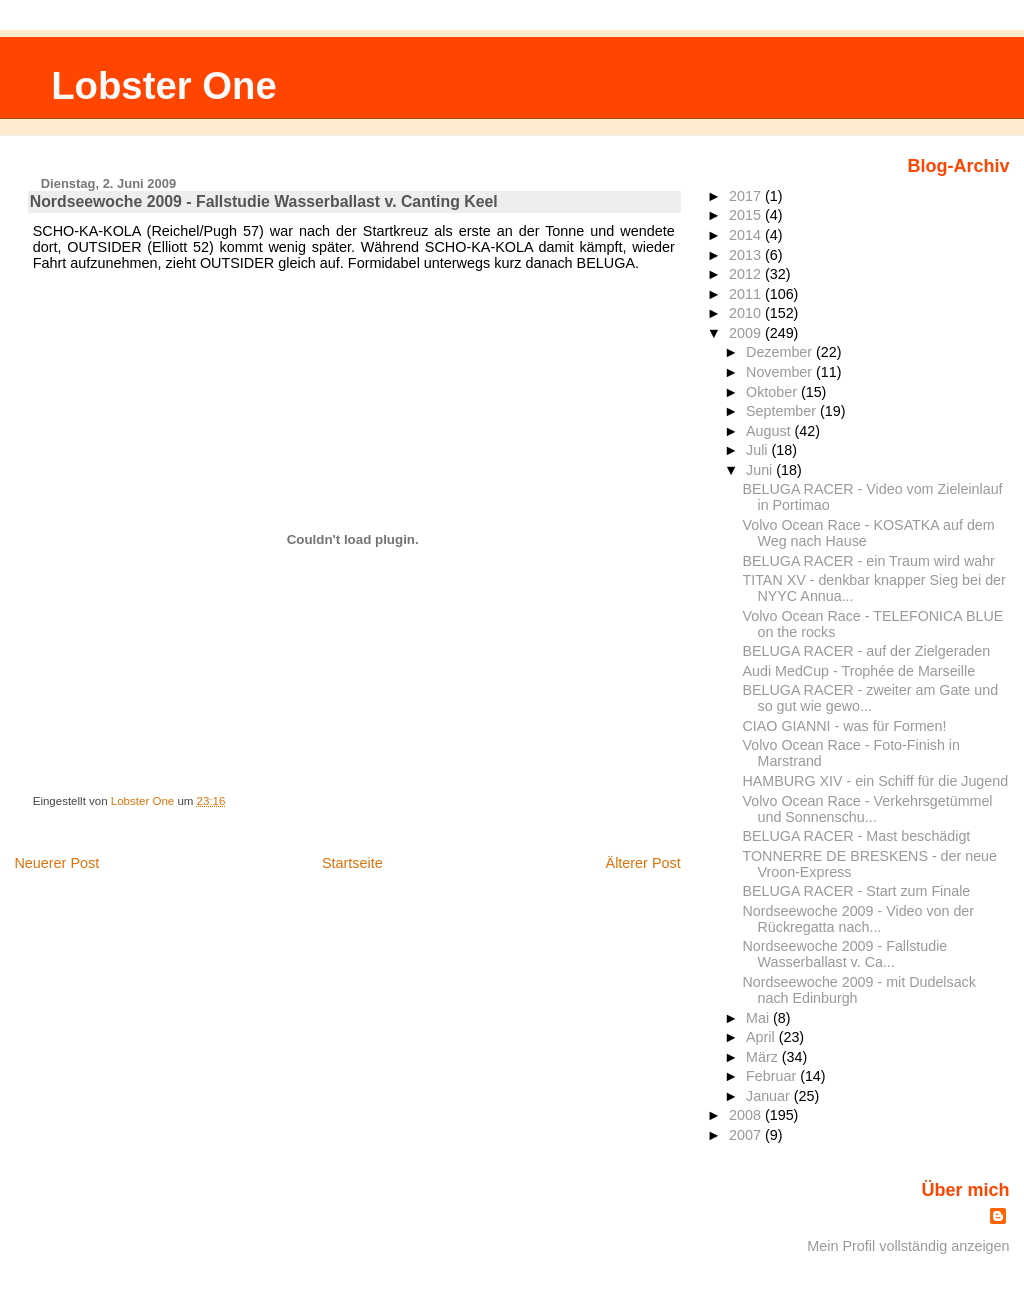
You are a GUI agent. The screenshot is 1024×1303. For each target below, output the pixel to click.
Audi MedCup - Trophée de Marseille (859, 671)
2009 (747, 333)
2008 (747, 1115)
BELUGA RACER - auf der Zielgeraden (867, 651)
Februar (773, 1076)
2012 (747, 274)
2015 (747, 215)
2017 (747, 196)
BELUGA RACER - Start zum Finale (857, 891)
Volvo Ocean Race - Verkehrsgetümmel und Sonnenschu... (868, 809)
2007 (747, 1135)
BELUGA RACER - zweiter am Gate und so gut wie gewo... (871, 698)
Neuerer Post (56, 863)
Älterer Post (643, 863)
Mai (759, 1018)
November (781, 372)
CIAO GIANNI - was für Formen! (845, 726)
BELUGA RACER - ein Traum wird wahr (869, 561)
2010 (747, 313)
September (783, 411)
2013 (747, 255)
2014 (747, 235)
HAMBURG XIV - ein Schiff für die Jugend (876, 781)
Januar (770, 1096)
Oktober (773, 392)
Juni (761, 470)
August (770, 431)
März (764, 1057)
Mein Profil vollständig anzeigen (908, 1246)
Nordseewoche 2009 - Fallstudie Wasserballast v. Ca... (845, 954)
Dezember (781, 352)
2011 (747, 294)
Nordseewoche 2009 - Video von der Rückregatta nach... (859, 919)
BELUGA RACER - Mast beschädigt (857, 836)
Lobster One (164, 85)
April (762, 1037)
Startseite (352, 863)
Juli (758, 450)
